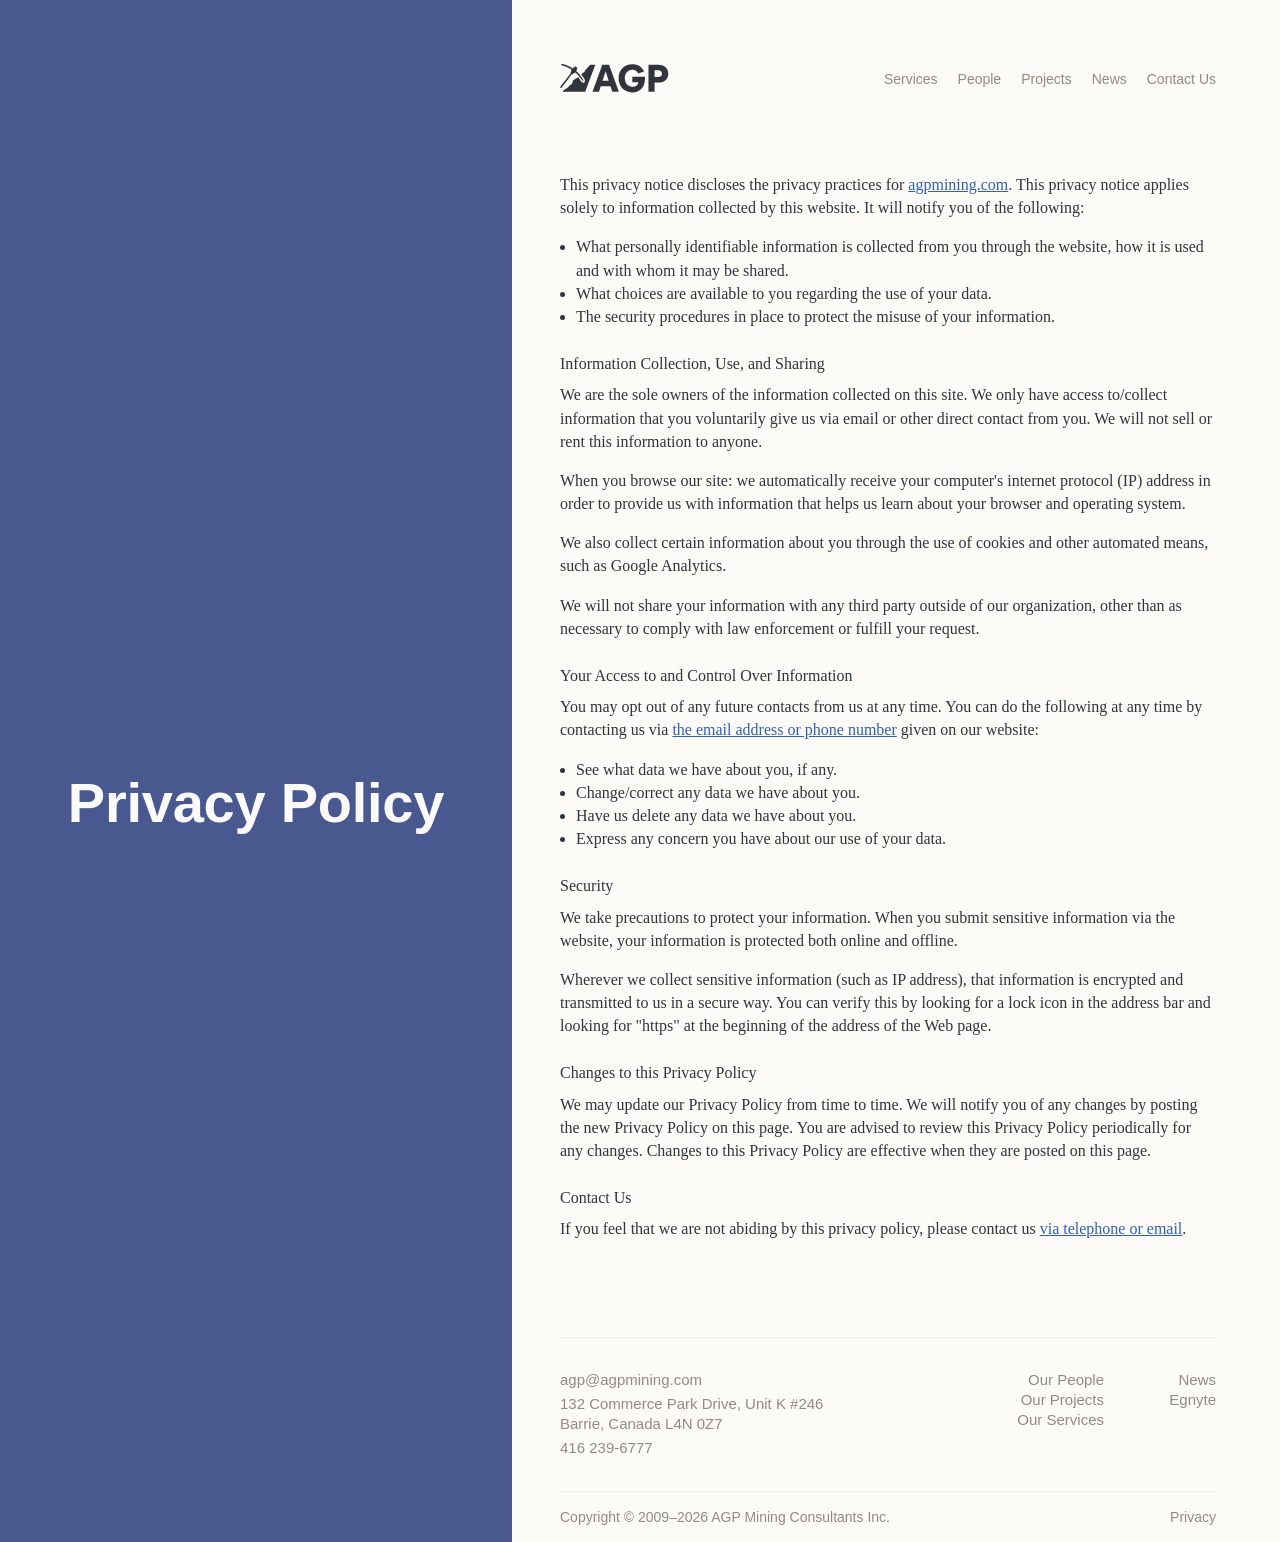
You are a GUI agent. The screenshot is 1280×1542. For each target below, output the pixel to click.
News (1197, 1379)
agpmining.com (958, 184)
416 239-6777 (606, 1447)
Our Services (1060, 1419)
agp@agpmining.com (631, 1379)
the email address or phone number (784, 729)
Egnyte (1192, 1399)
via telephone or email (1111, 1228)
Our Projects (1062, 1399)
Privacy (1193, 1517)
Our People (1066, 1379)
